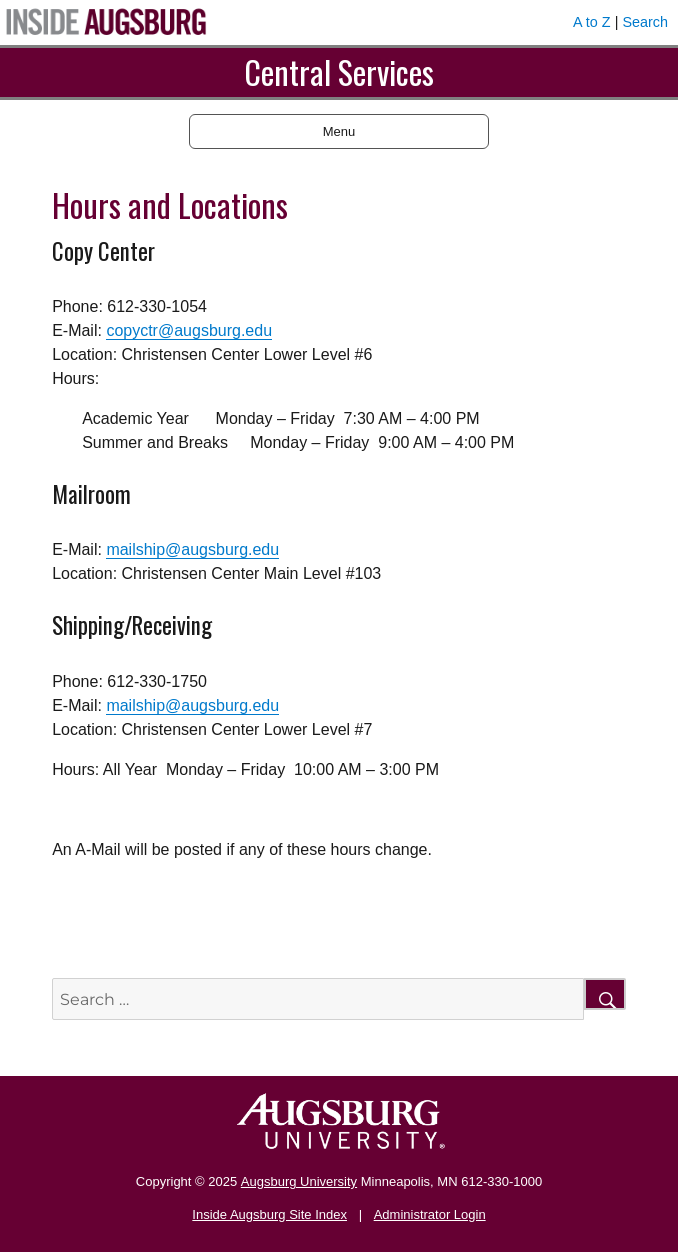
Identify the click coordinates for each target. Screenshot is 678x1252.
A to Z (592, 22)
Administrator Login (430, 1214)
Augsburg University (299, 1181)
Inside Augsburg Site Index (269, 1214)
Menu (339, 131)
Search (645, 22)
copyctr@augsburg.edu (189, 330)
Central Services (339, 71)
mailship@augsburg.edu (192, 549)
